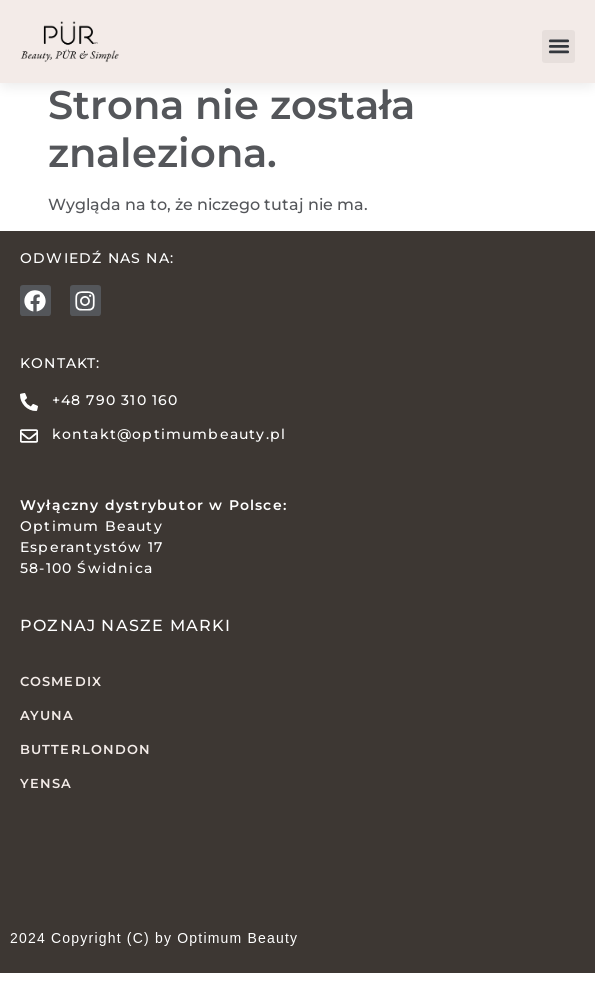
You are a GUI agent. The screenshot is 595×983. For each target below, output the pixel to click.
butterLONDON (85, 759)
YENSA (46, 792)
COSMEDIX (61, 691)
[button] (558, 46)
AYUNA (47, 725)
